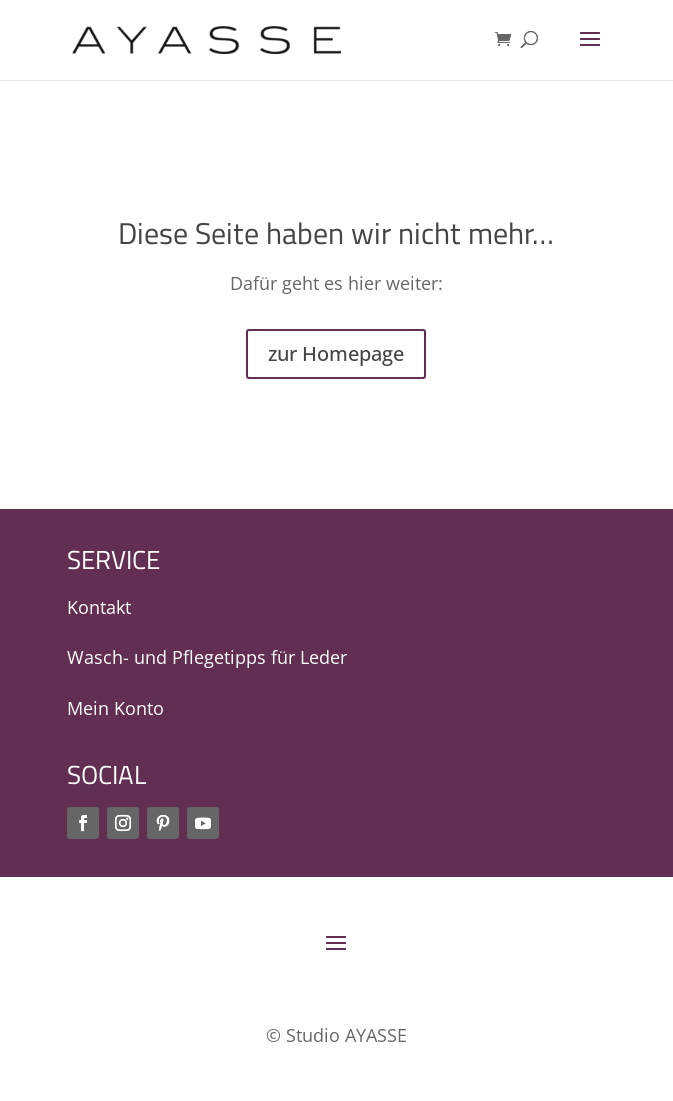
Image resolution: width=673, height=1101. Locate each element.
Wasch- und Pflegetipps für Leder (207, 657)
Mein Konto (115, 708)
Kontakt (99, 607)
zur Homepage (336, 353)
